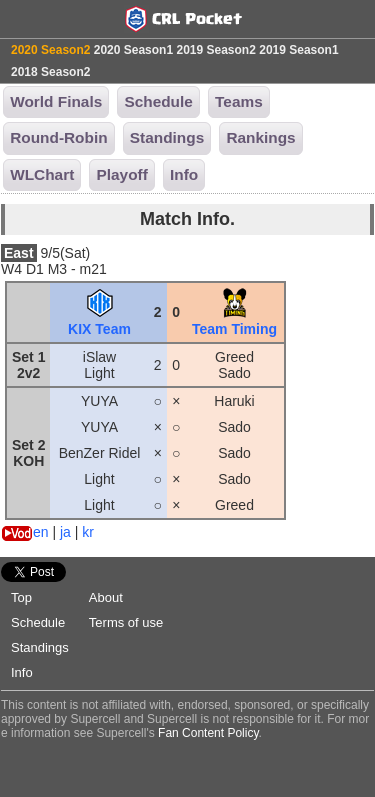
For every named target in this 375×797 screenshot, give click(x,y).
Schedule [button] (158, 101)
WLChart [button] (42, 174)
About (106, 597)
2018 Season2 (50, 72)
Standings (40, 647)
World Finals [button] (56, 101)
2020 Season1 (133, 50)
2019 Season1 (298, 50)
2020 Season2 (50, 50)
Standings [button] (167, 137)
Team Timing (234, 321)
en (41, 532)
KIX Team (99, 321)
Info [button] (184, 174)
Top (21, 597)
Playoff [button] (121, 174)
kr (88, 532)
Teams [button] (239, 101)
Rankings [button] (260, 137)
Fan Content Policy (208, 733)
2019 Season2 (215, 50)
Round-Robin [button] (58, 137)
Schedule (38, 622)
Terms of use (126, 622)
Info (22, 672)
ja (65, 532)
